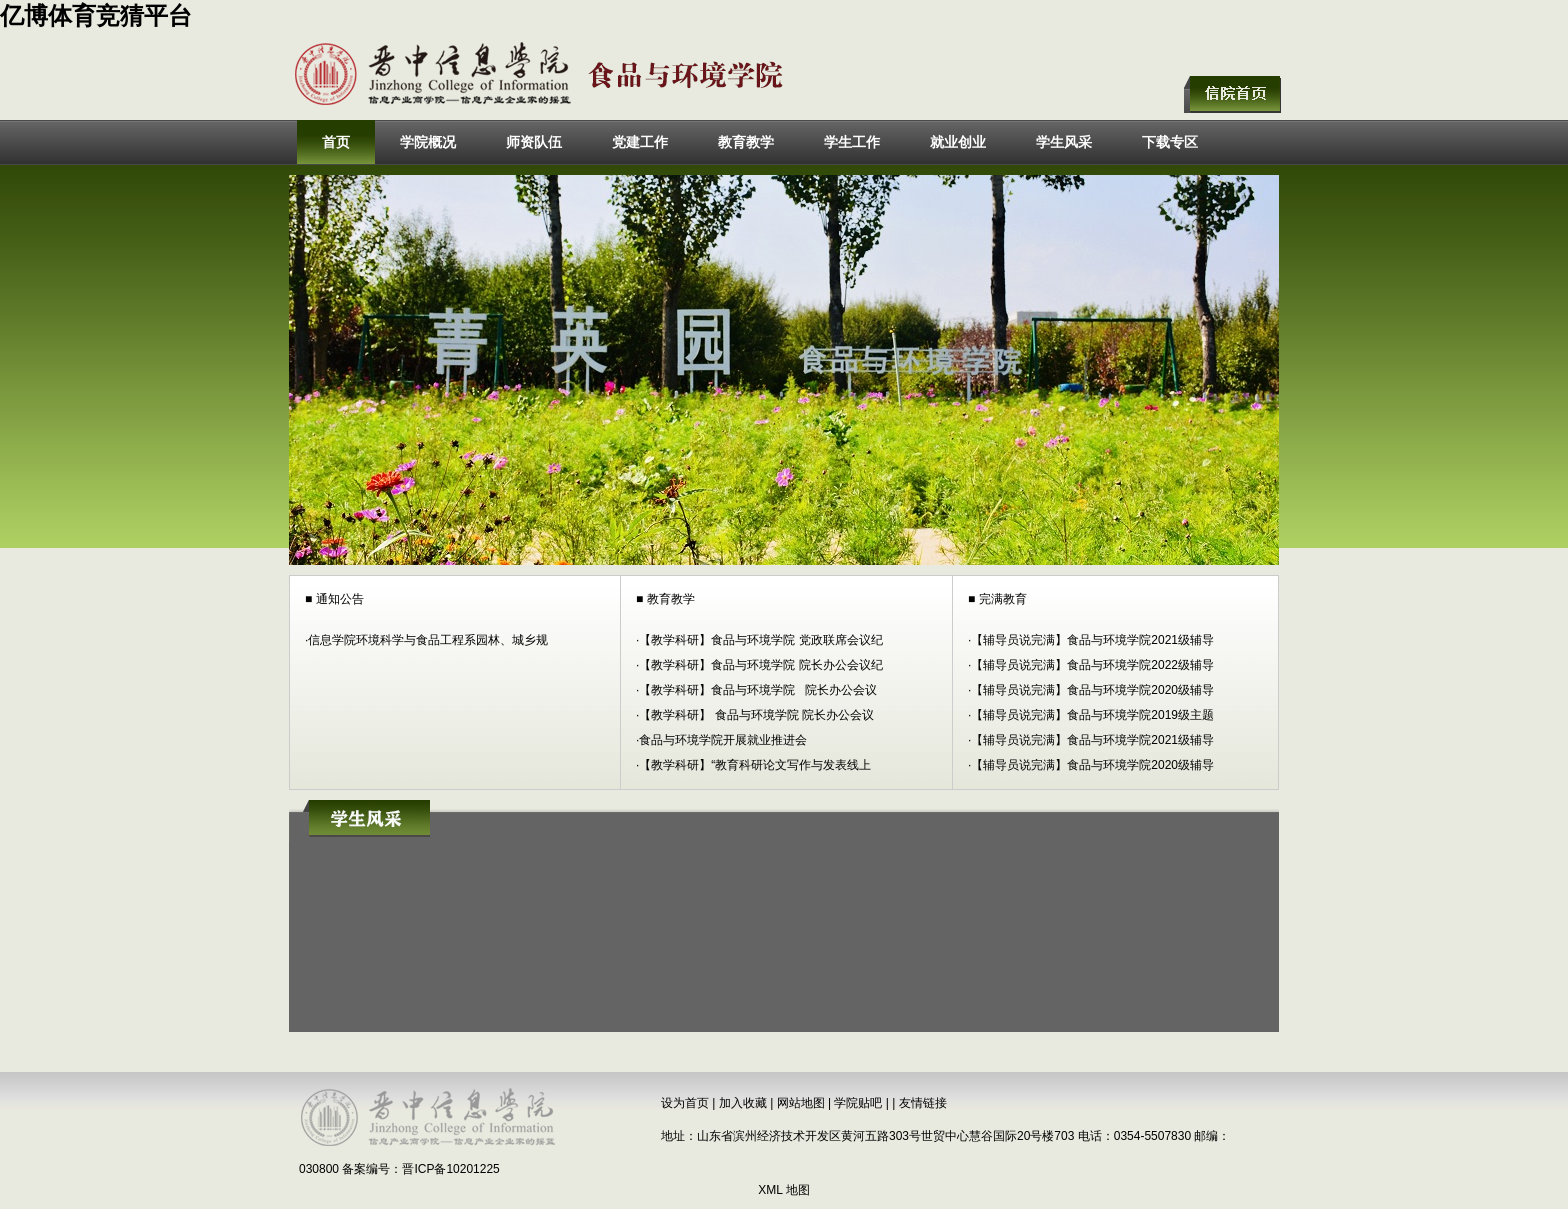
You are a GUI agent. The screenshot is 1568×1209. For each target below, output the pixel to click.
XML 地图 (784, 1190)
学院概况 (428, 142)
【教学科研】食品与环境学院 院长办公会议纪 (760, 665)
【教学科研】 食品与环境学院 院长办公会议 (756, 715)
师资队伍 (534, 142)
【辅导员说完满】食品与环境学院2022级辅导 (1092, 665)
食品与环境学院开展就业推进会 (723, 740)
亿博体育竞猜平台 (96, 15)
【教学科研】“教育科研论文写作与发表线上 (755, 765)
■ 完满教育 (997, 599)
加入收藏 (743, 1103)
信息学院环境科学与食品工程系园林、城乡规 (428, 640)
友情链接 (923, 1103)
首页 (336, 142)
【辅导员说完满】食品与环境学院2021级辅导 (1092, 640)
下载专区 (1170, 142)
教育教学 (746, 142)
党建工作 (640, 142)
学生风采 (1064, 142)
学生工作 (852, 142)
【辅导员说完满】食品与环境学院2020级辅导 (1092, 690)
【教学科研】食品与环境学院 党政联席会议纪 (760, 640)
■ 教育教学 (665, 599)
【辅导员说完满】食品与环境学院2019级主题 (1092, 715)
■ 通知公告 (334, 599)
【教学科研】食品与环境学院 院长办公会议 (758, 690)
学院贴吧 (858, 1103)
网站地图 (801, 1103)
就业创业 (958, 142)
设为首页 (685, 1103)
